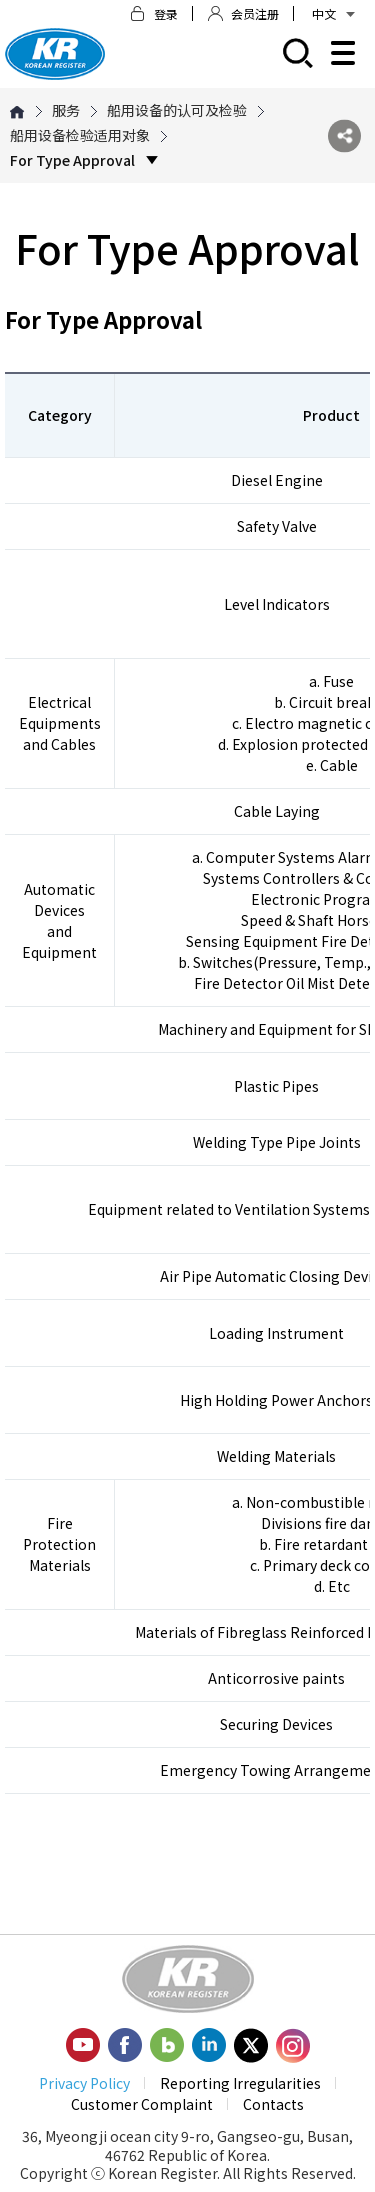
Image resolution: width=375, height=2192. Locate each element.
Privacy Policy (84, 2083)
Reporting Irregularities (240, 2083)
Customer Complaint (142, 2104)
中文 (333, 13)
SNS (344, 135)
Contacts (273, 2104)
